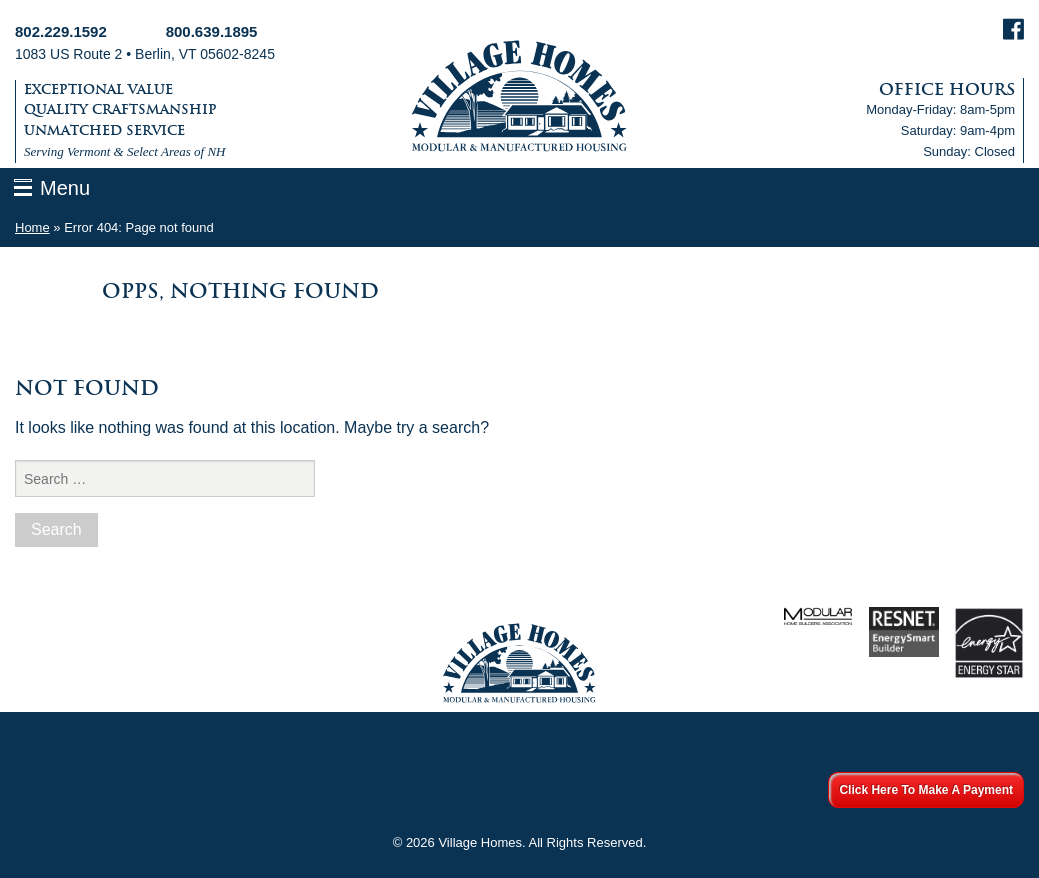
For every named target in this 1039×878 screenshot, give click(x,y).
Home (32, 227)
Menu (65, 188)
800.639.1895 (212, 31)
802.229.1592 (61, 31)
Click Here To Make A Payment (926, 790)
